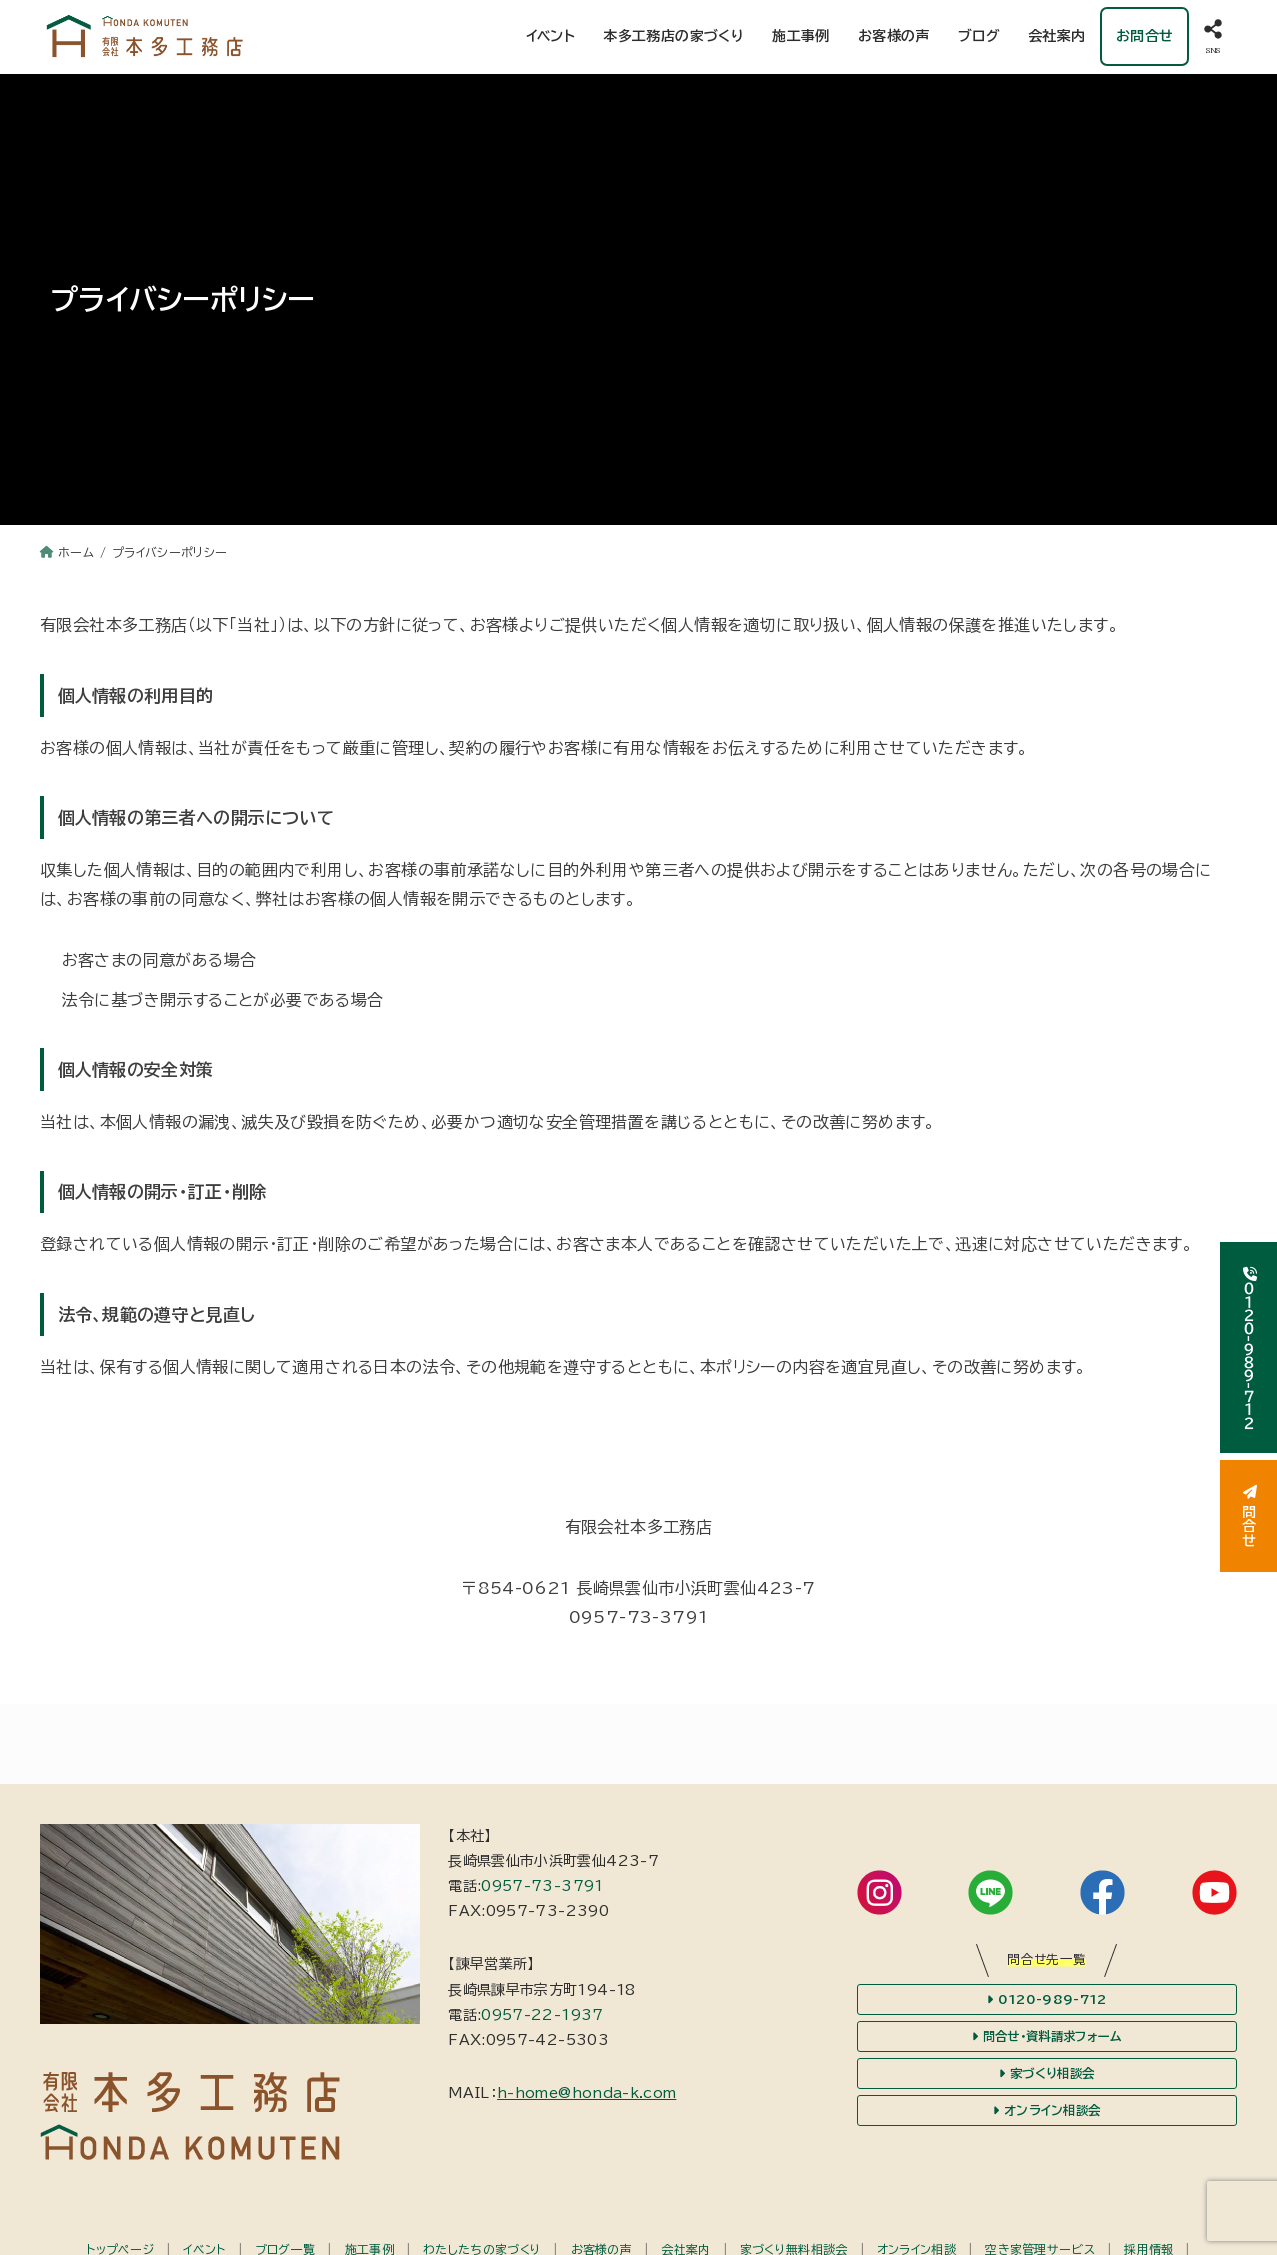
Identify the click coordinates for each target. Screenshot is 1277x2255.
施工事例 (801, 38)
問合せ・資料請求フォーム (1046, 2040)
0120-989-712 (1047, 2003)
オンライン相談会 (1047, 2115)
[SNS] (1213, 38)
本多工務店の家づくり (673, 38)
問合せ (1249, 1516)
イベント (550, 38)
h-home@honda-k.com (586, 2097)
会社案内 (1057, 38)
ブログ (979, 38)
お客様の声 (894, 38)
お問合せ (1144, 38)
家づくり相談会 (1047, 2078)
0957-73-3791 (542, 1890)
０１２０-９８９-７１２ (1249, 1347)
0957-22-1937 (542, 2019)
